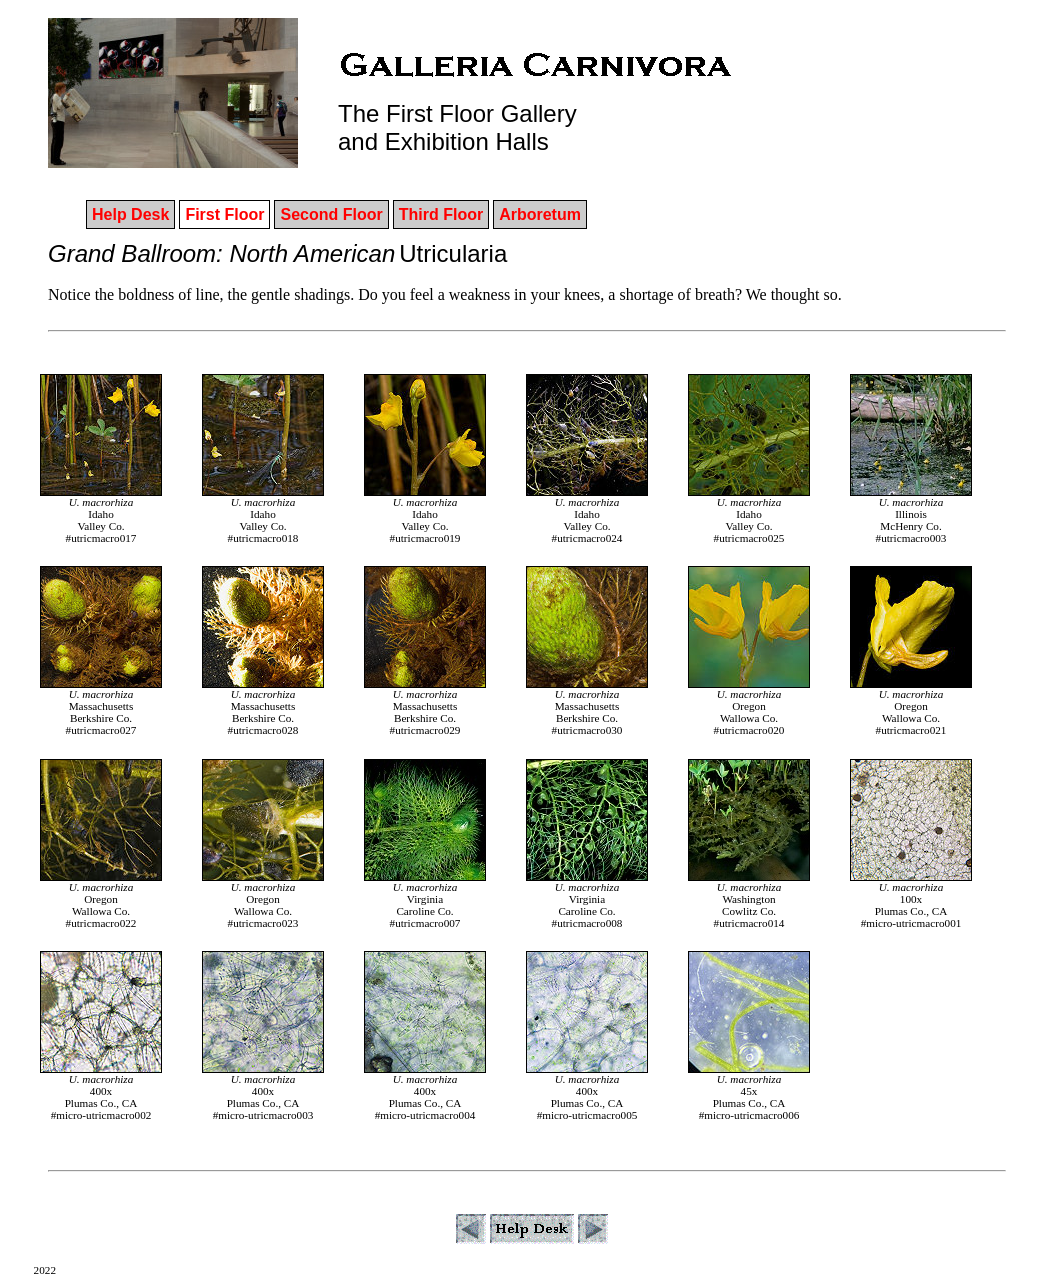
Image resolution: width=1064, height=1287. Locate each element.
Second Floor (331, 214)
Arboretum (540, 214)
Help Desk (130, 214)
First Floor (224, 214)
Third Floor (441, 214)
